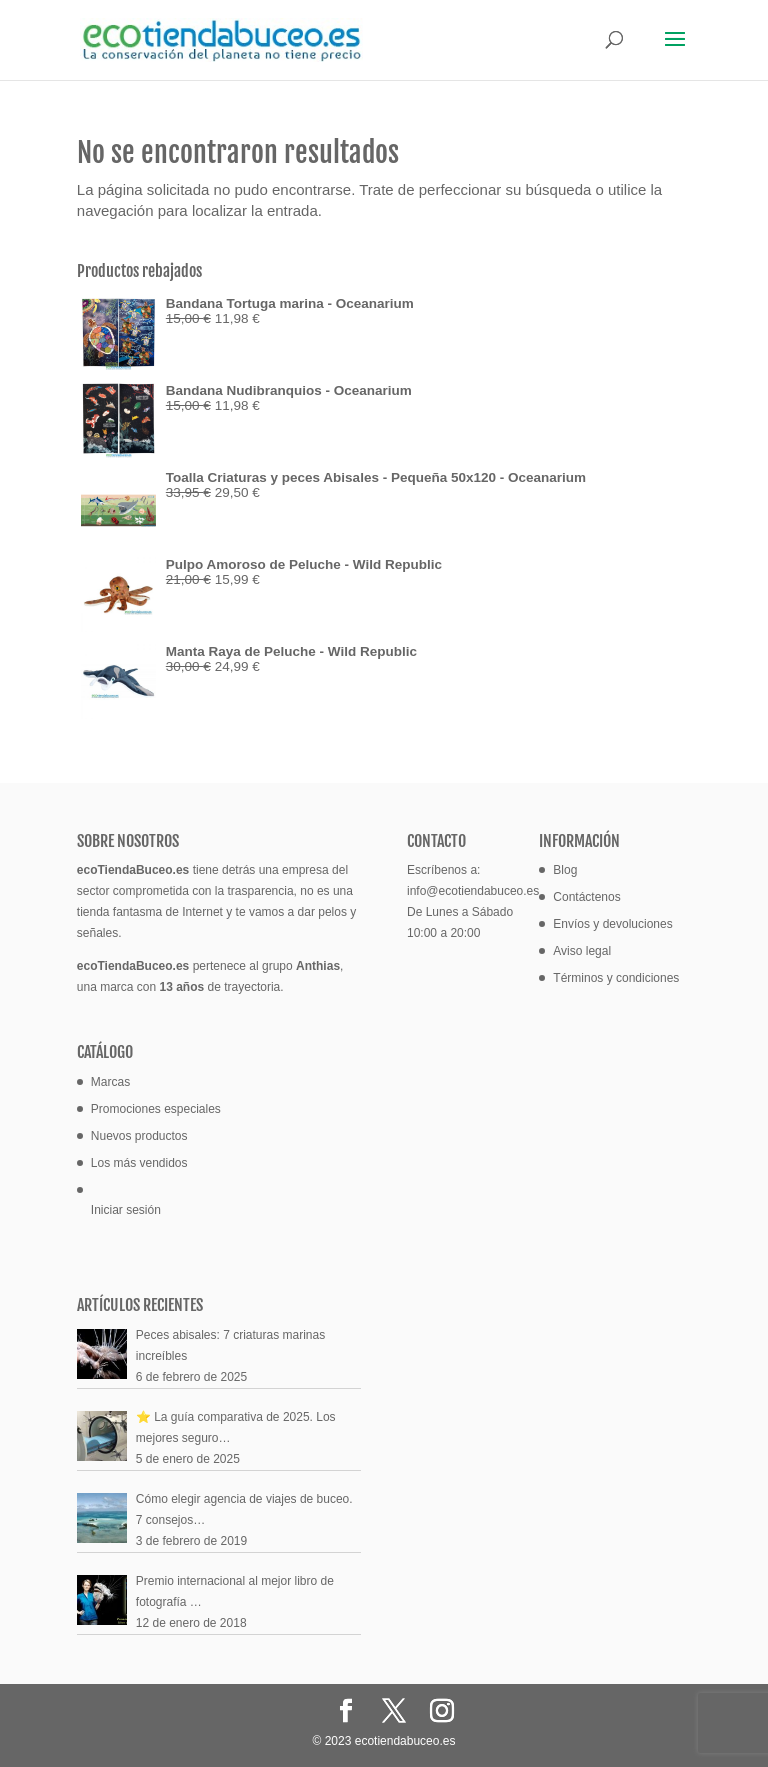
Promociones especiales (156, 1109)
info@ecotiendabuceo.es (473, 891)
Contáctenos (586, 897)
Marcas (110, 1082)
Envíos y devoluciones (612, 924)
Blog (565, 870)
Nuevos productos (139, 1136)
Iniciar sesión (126, 1210)
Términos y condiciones (616, 978)
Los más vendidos (139, 1163)
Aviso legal (582, 951)
